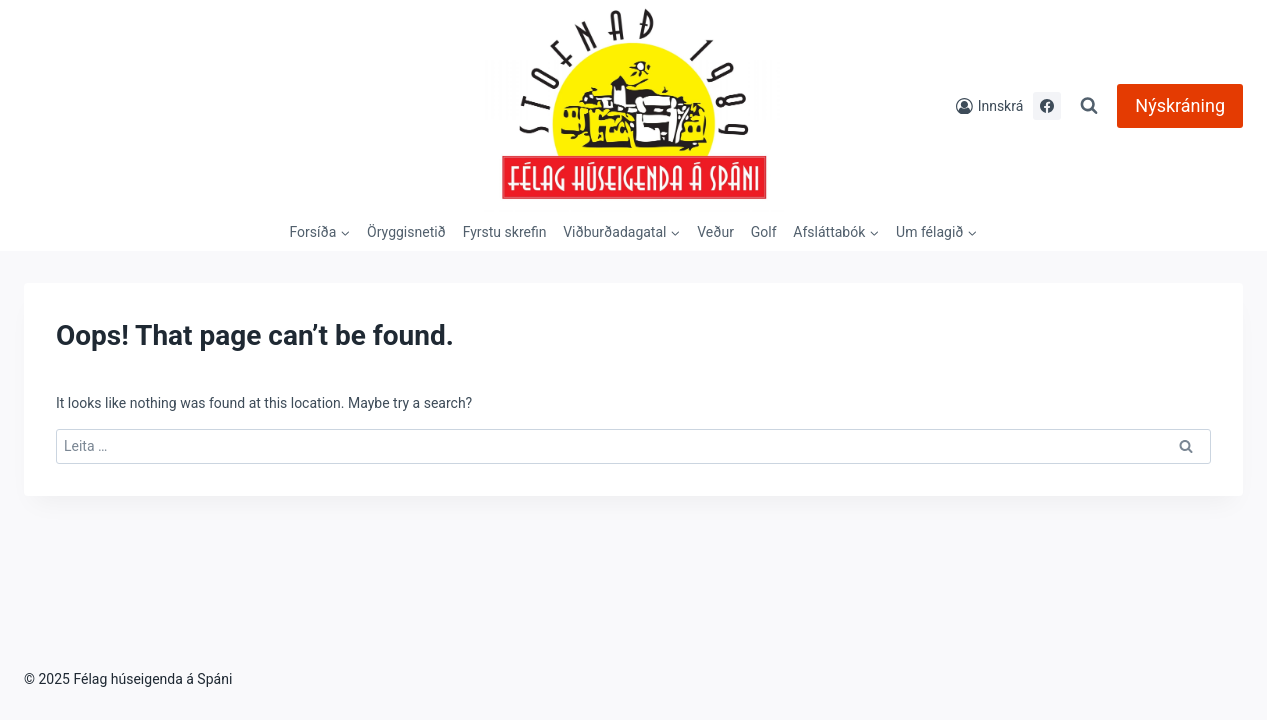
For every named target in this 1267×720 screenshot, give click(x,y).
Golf (764, 232)
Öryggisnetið (406, 232)
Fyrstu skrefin (505, 232)
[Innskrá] (989, 105)
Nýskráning (1180, 105)
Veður (715, 232)
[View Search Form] (1089, 106)
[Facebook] (1047, 106)
